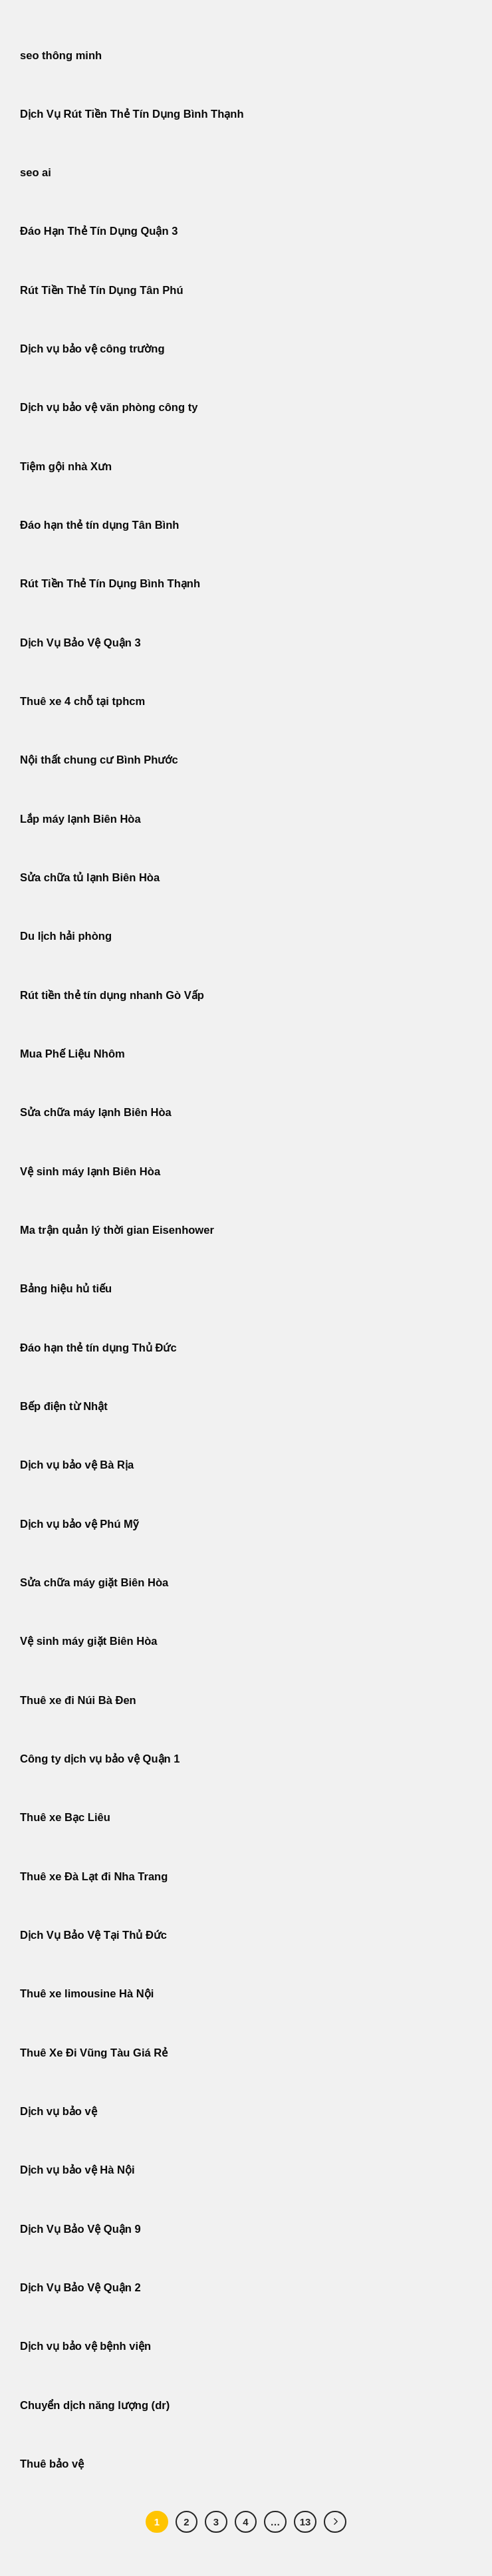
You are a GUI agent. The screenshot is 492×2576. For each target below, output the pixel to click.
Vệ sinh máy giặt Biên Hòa (90, 1641)
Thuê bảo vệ (52, 2464)
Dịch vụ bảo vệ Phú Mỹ (79, 1524)
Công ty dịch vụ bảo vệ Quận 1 (100, 1759)
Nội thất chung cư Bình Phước (99, 760)
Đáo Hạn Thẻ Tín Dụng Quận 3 (99, 231)
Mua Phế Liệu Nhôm (72, 1054)
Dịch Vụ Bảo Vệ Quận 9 (80, 2229)
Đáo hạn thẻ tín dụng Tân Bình (99, 525)
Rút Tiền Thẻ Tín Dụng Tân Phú (102, 290)
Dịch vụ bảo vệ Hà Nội (77, 2170)
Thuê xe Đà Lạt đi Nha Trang (94, 1876)
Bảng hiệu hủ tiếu (66, 1288)
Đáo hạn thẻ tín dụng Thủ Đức (98, 1348)
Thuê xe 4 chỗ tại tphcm (82, 701)
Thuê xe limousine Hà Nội (87, 1993)
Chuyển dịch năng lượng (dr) (95, 2405)
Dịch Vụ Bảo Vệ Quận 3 (80, 643)
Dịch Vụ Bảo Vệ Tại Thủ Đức (93, 1935)
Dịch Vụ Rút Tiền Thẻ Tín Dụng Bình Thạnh (132, 114)
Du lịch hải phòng (66, 936)
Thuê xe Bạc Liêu (65, 1817)
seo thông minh (61, 55)
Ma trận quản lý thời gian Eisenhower (117, 1230)
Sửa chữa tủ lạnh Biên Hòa (90, 877)
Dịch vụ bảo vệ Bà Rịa (77, 1465)
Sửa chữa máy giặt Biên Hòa (96, 1582)
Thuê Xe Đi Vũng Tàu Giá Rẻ (94, 2053)
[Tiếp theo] (335, 2522)
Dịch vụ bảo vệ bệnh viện (85, 2346)
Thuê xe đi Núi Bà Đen (78, 1700)
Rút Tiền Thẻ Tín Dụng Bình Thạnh (111, 583)
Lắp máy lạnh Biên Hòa (80, 819)
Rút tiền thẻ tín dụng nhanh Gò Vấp (112, 995)
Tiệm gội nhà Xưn (66, 466)
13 (305, 2521)
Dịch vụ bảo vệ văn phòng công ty (108, 407)
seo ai (35, 172)
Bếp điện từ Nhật (64, 1406)
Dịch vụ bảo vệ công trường (92, 349)
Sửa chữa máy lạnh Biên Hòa (96, 1112)
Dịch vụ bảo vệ (58, 2111)
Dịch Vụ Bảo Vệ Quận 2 (80, 2287)
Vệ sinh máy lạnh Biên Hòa (90, 1171)
